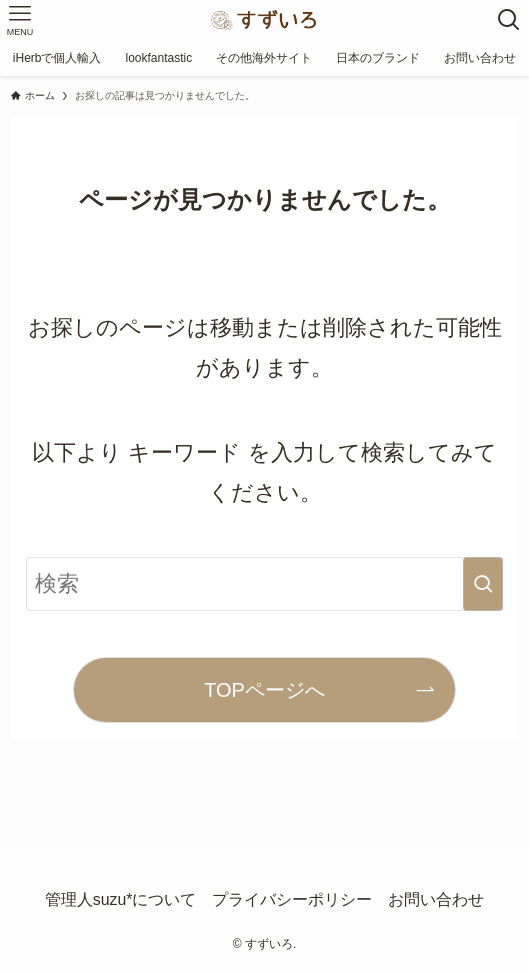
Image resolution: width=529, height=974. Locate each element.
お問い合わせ (436, 899)
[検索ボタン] (509, 20)
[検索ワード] (264, 584)
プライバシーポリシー (292, 899)
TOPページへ (264, 690)
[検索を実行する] (483, 584)
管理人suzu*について (121, 899)
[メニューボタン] (20, 20)
